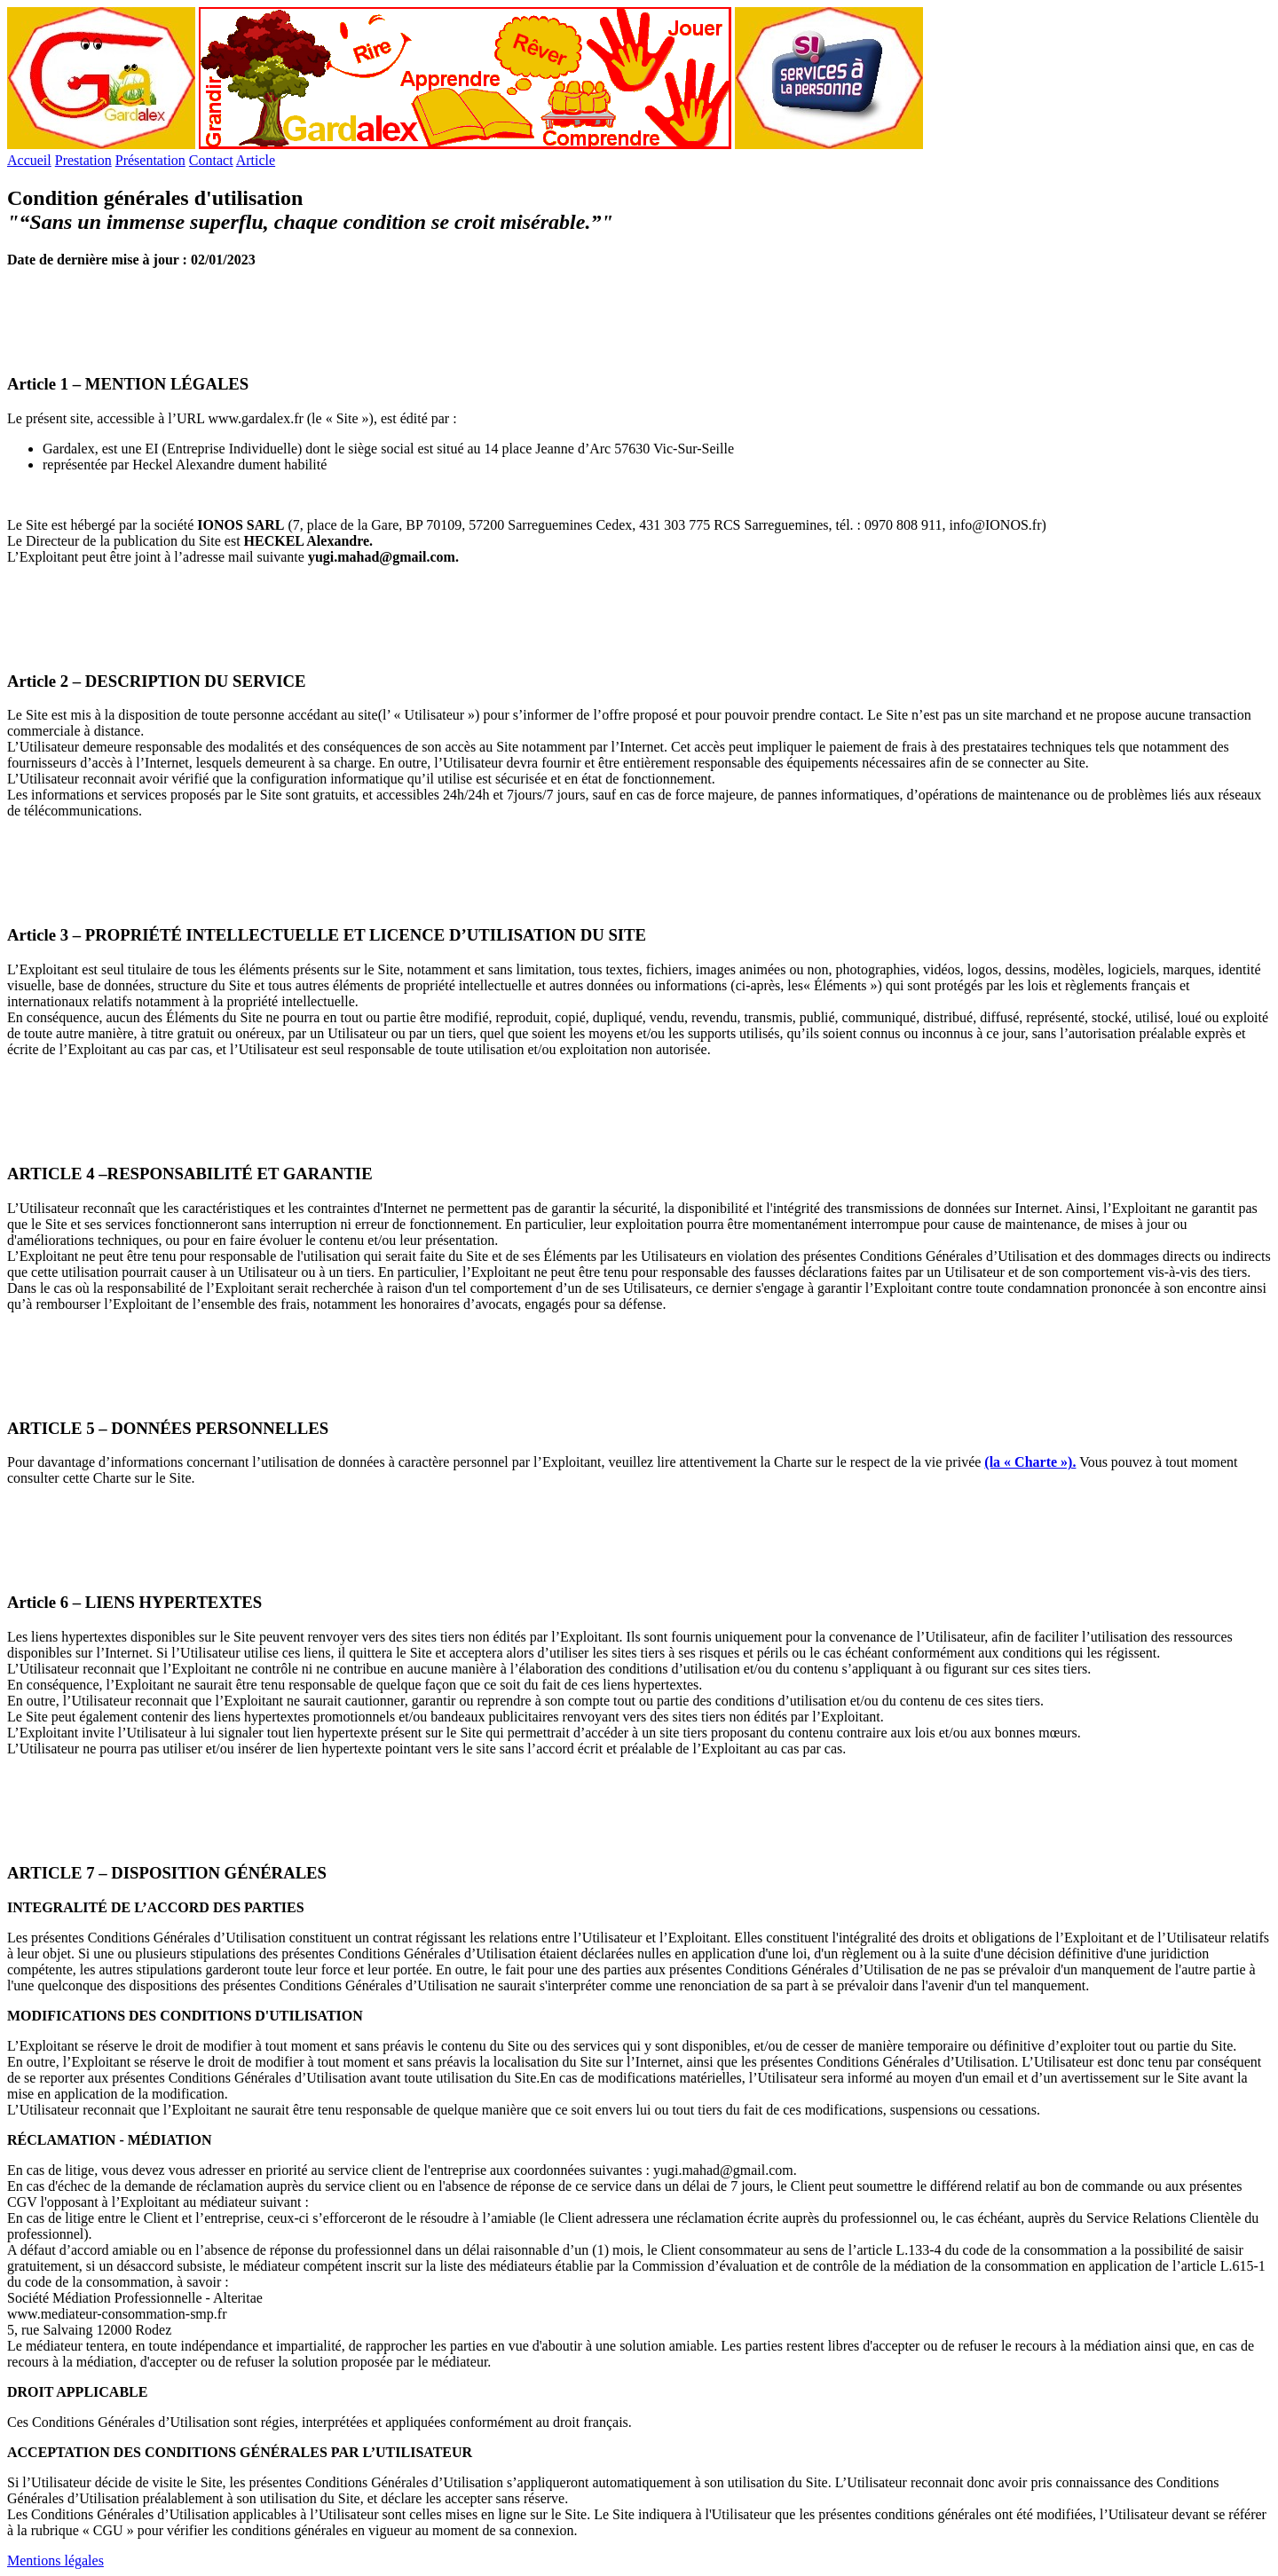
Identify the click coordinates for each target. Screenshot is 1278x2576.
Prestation (83, 160)
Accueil (29, 160)
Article (255, 160)
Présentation (150, 160)
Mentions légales (55, 2560)
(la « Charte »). (1030, 1461)
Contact (211, 160)
